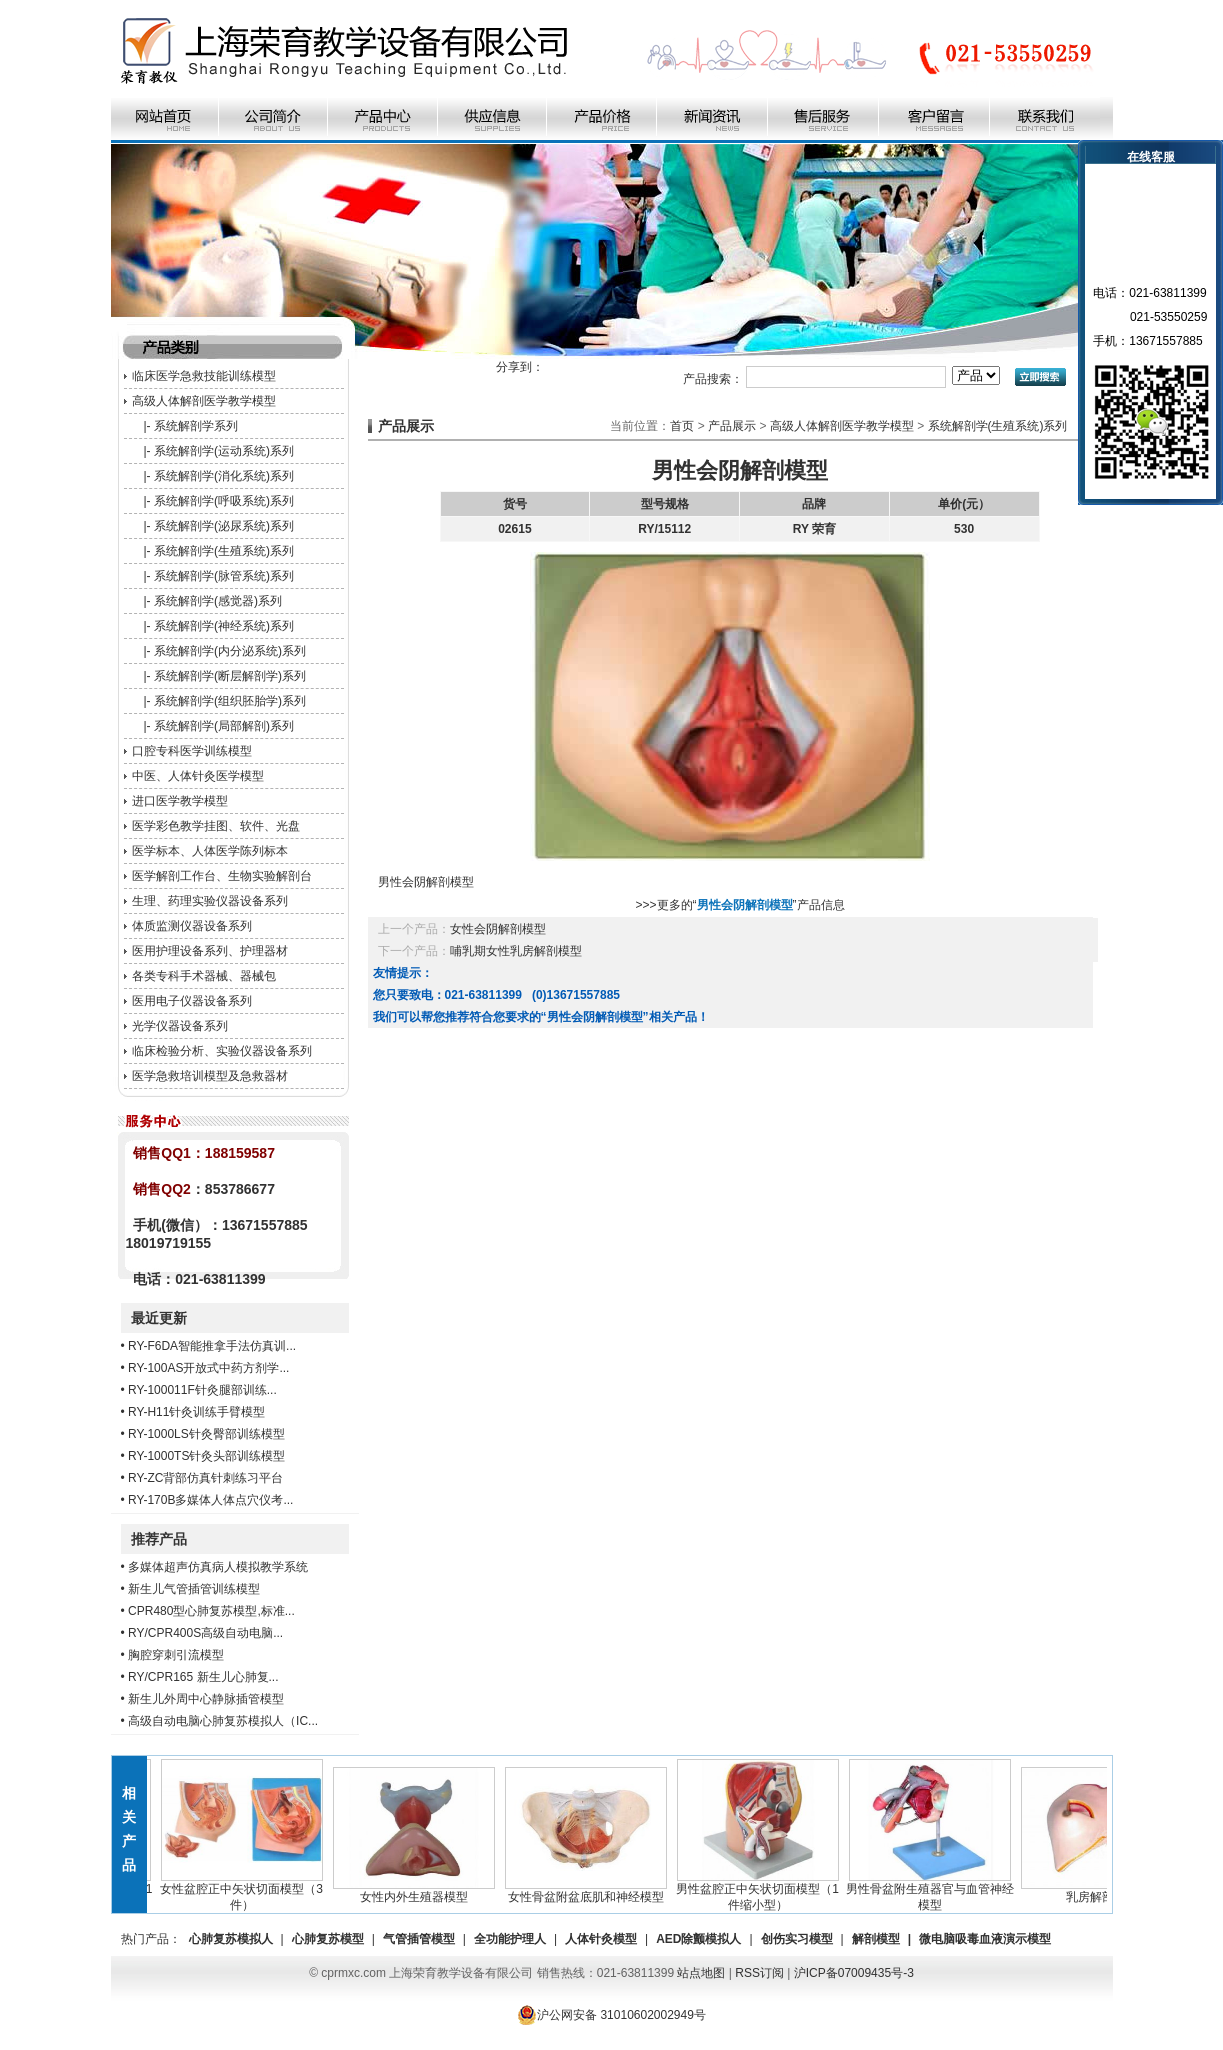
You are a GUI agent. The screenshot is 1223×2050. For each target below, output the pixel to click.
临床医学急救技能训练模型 (204, 376)
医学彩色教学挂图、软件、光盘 (216, 826)
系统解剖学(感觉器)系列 (218, 601)
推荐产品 (159, 1539)
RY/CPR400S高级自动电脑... (205, 1633)
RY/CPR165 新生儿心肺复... (203, 1677)
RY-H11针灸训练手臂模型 (196, 1412)
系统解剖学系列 (196, 426)
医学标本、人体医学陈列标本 (210, 851)
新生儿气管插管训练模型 (194, 1589)
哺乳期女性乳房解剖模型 (516, 951)
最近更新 (159, 1318)
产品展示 (732, 426)
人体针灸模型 (601, 1939)
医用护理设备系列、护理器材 (210, 951)
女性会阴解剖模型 (498, 929)
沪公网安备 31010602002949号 (611, 2015)
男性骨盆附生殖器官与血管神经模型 (934, 1891)
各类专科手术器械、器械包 (204, 976)
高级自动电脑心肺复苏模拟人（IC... (223, 1721)
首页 (682, 426)
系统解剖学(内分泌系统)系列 (230, 651)
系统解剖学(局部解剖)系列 (224, 726)
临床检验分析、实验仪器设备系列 (222, 1051)
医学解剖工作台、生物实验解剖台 (222, 876)
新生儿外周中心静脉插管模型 (206, 1699)
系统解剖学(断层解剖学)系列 (230, 676)
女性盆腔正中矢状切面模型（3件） (245, 1891)
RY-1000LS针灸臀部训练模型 (206, 1434)
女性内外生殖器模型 (418, 1891)
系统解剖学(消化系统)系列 (224, 476)
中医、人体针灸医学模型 (198, 776)
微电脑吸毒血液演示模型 (985, 1939)
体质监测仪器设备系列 (192, 926)
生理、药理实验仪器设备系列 (210, 901)
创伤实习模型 (797, 1939)
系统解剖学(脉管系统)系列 (224, 576)
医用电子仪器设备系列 (192, 1001)
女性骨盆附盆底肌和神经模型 (590, 1891)
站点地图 (701, 1973)
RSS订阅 (759, 1973)
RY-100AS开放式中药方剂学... (208, 1368)
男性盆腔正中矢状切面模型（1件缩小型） (761, 1891)
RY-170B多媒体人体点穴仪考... (210, 1500)
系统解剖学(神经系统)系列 (224, 626)
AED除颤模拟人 (698, 1939)
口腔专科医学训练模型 (192, 751)
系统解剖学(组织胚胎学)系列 (230, 701)
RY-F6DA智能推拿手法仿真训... (212, 1346)
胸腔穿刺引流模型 (176, 1655)
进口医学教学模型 (180, 801)
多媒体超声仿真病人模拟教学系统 (218, 1567)
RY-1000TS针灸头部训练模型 (206, 1456)
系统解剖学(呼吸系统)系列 (224, 501)
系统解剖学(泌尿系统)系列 (224, 526)
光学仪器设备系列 (180, 1026)
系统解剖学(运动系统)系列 (224, 451)
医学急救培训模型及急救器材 (210, 1076)
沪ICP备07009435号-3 (854, 1973)
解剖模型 (876, 1939)
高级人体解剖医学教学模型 (204, 401)
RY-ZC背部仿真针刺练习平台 (205, 1478)
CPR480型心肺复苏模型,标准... (211, 1611)
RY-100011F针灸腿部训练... (202, 1390)
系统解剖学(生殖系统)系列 (224, 551)
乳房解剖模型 (1106, 1891)
